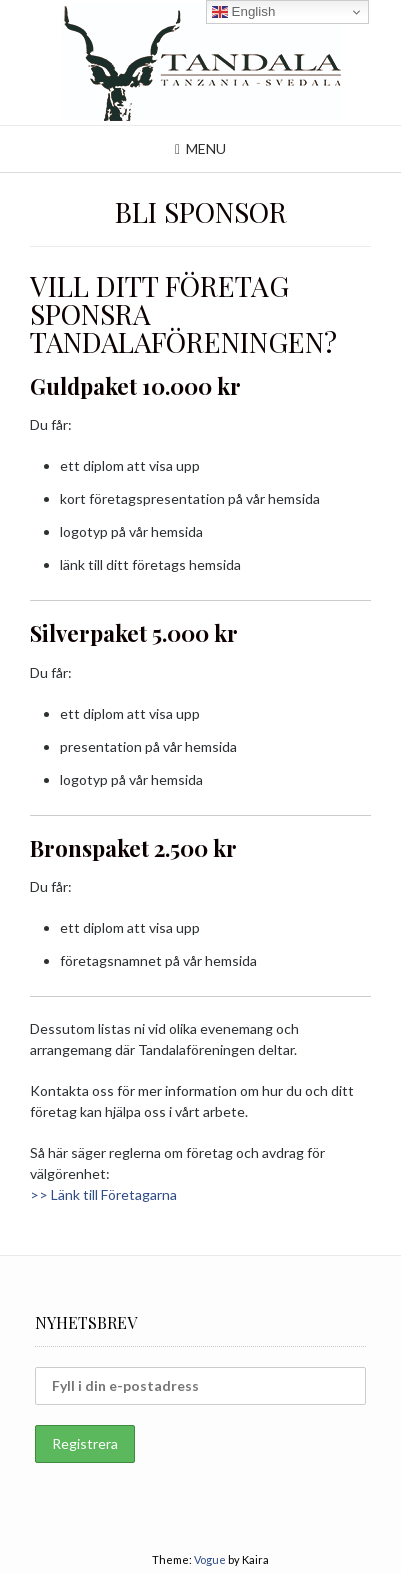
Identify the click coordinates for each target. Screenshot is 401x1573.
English (243, 12)
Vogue (210, 1559)
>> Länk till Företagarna (103, 1194)
